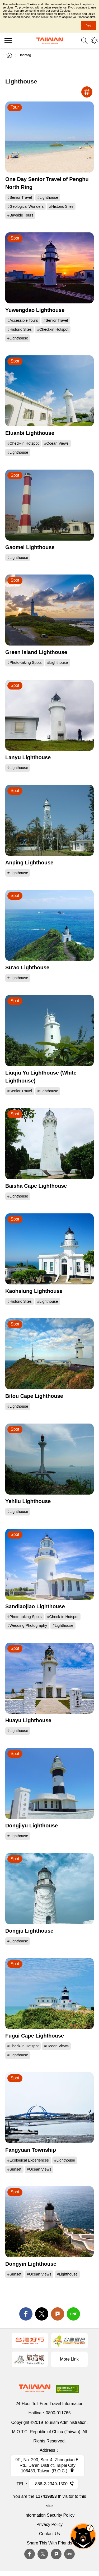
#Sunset (14, 2169)
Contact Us (49, 2533)
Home (9, 55)
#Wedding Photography (27, 1625)
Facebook (29, 2554)
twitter (41, 2314)
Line (69, 2554)
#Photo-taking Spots (24, 662)
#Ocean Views (56, 443)
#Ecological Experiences (28, 2160)
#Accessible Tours (22, 320)
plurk (56, 2554)
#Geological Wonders (25, 206)
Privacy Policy (49, 2524)
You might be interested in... (94, 40)
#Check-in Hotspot (52, 329)
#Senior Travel (19, 197)
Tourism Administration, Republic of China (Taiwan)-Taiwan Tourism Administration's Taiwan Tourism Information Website (49, 40)
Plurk (57, 2314)
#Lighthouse (47, 197)
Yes (88, 25)
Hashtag (24, 55)
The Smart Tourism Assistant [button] (83, 2536)
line (73, 2314)
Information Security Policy (49, 2515)
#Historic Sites (61, 206)
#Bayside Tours (20, 215)
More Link (69, 2359)
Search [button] (84, 40)
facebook (25, 2314)
